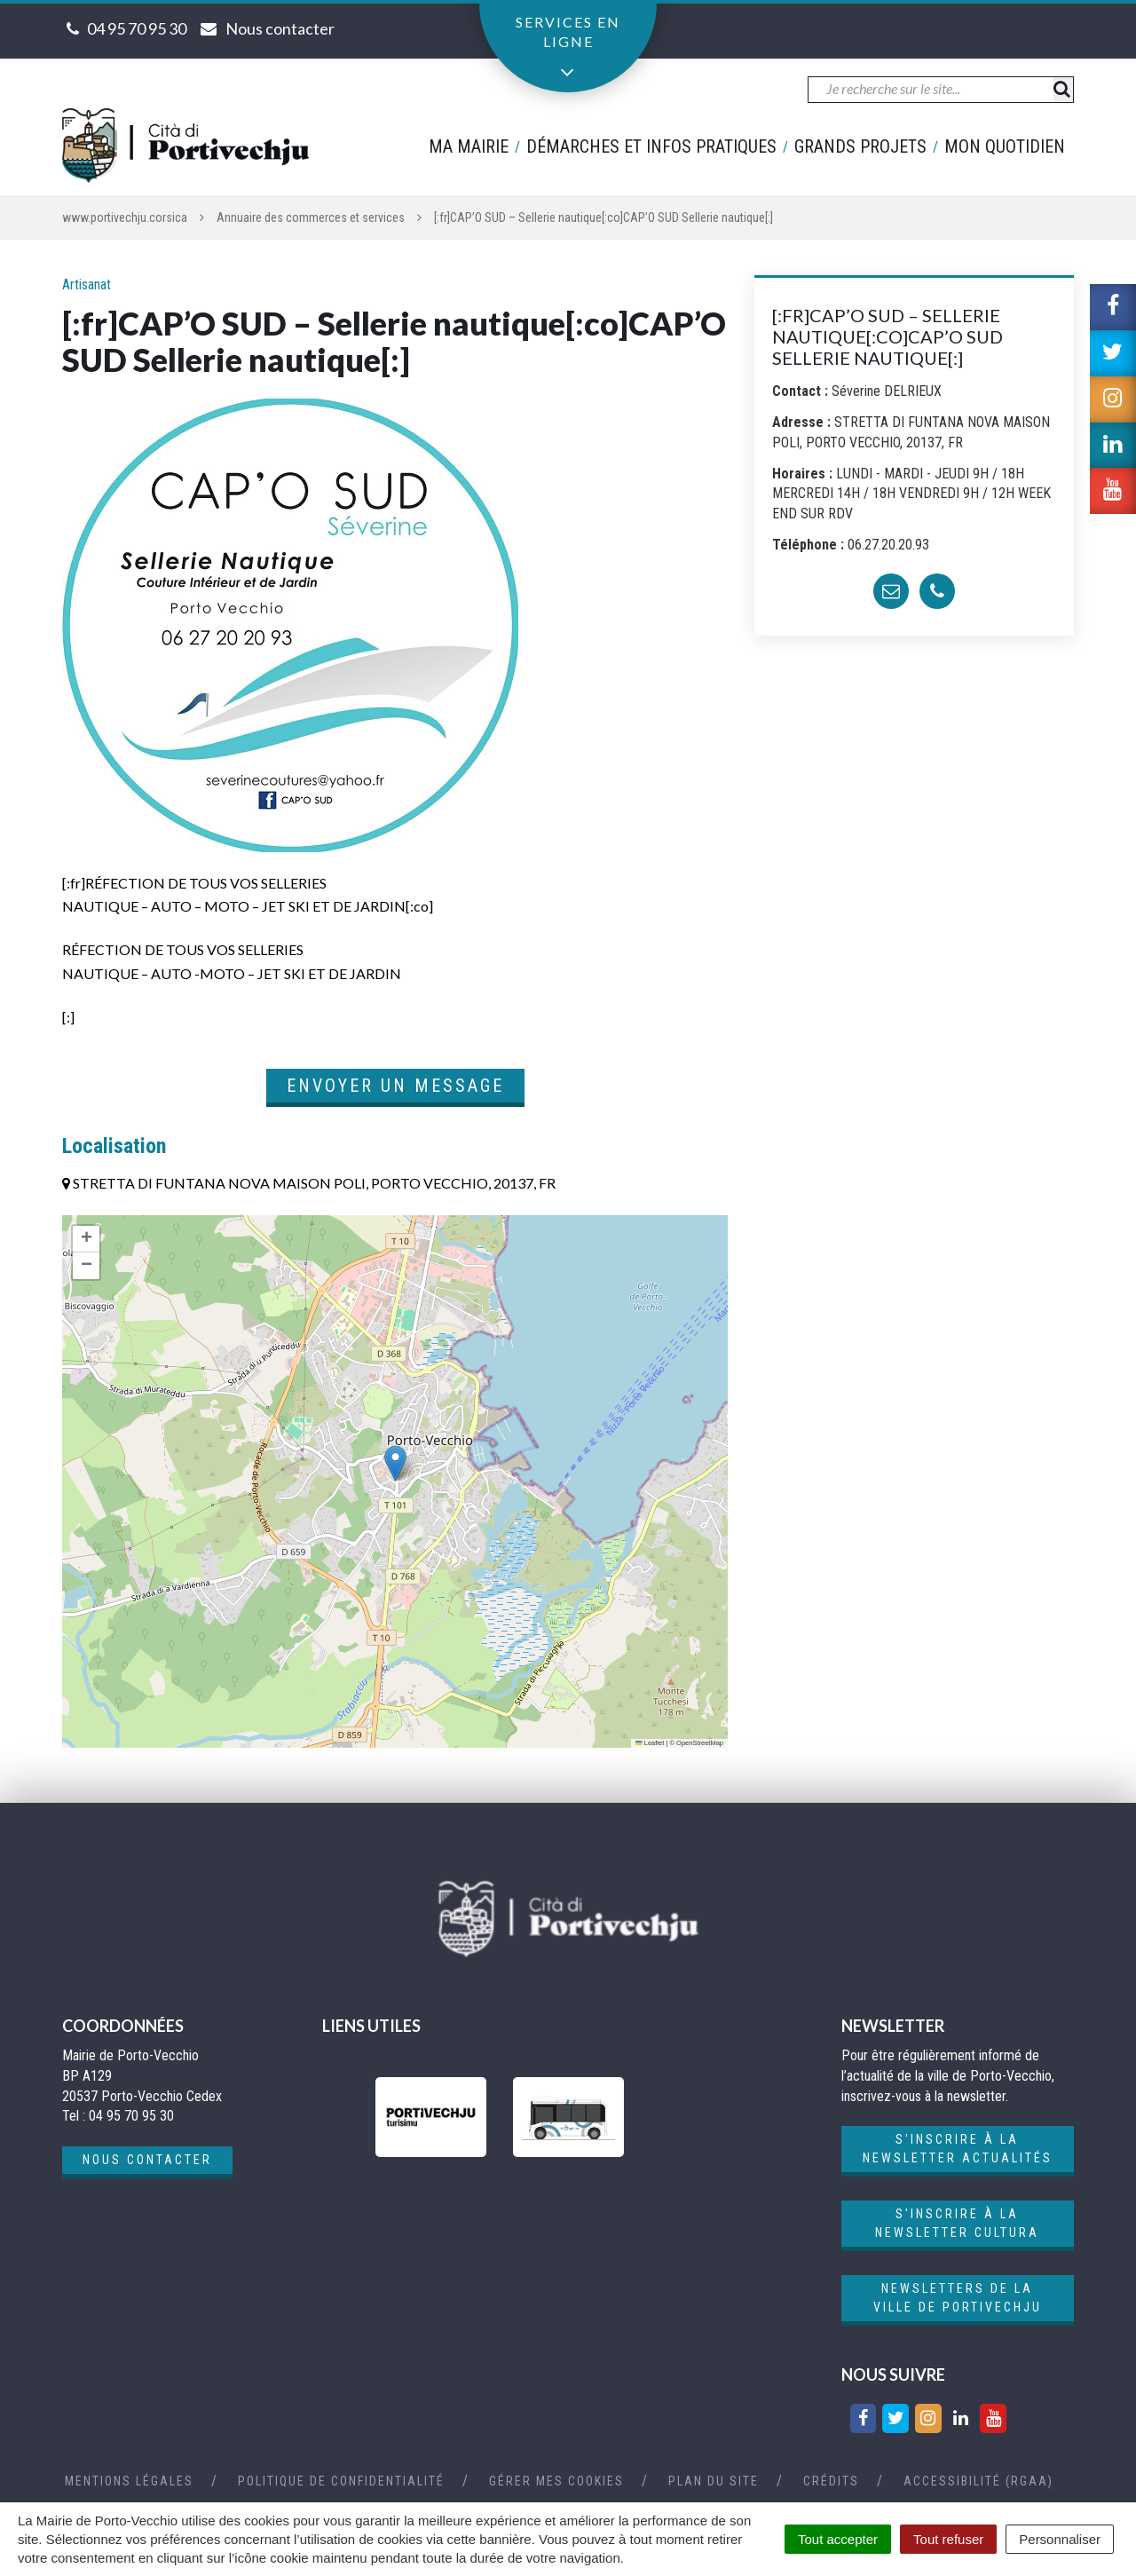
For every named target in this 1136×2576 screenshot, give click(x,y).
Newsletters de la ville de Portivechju (957, 2297)
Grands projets (860, 146)
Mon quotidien (1004, 146)
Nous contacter (147, 2160)
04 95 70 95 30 (136, 28)
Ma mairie (469, 146)
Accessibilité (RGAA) (978, 2481)
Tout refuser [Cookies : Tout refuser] (948, 2539)
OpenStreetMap (699, 1743)
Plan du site (713, 2481)
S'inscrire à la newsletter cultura (957, 2223)
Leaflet (649, 1743)
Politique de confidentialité (341, 2481)
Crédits (831, 2481)
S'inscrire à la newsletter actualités (958, 2148)
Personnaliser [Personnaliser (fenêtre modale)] (1059, 2539)
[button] (395, 1463)
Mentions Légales (129, 2481)
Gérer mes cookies (556, 2481)
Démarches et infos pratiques (651, 146)
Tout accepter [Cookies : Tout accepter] (838, 2539)
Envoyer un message (395, 1085)
